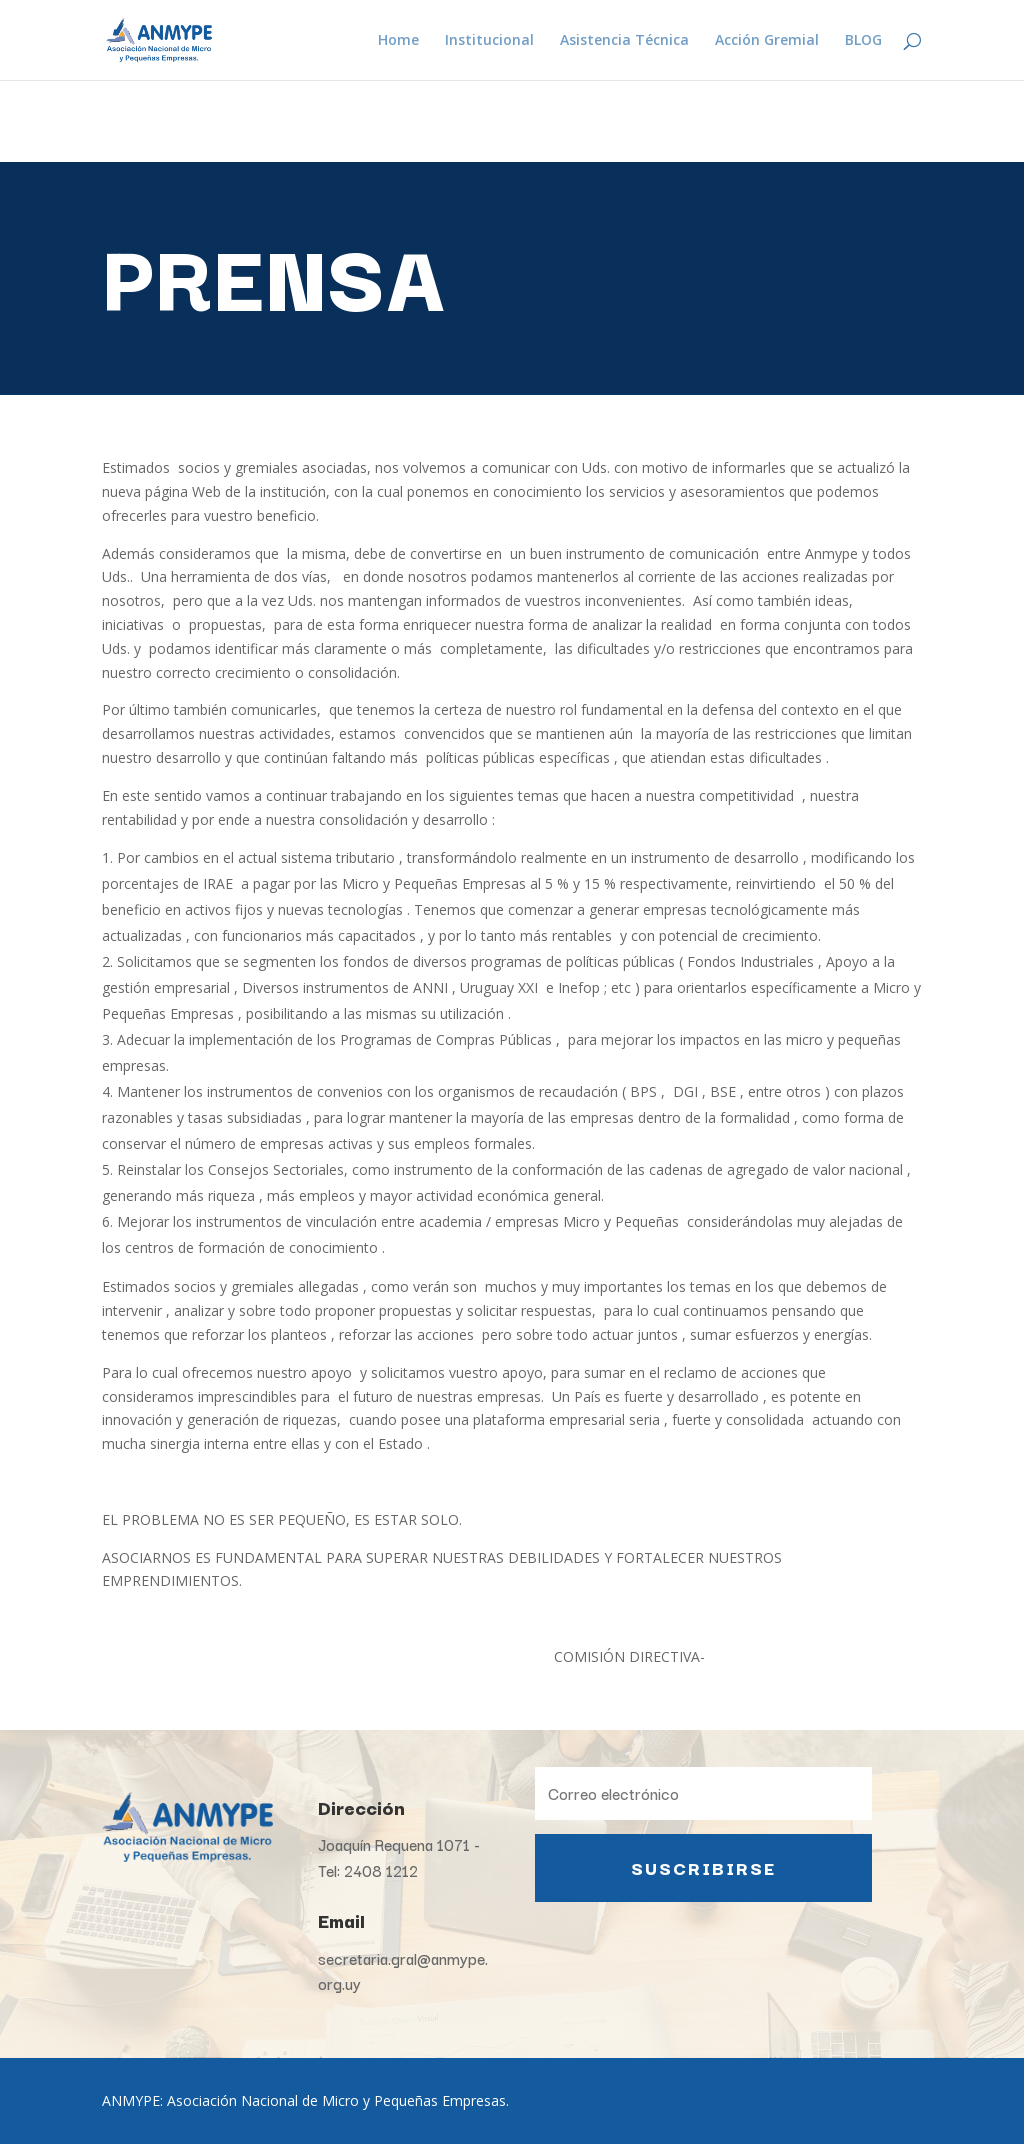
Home (398, 41)
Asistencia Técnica (624, 41)
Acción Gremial (767, 41)
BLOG (863, 41)
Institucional (489, 41)
